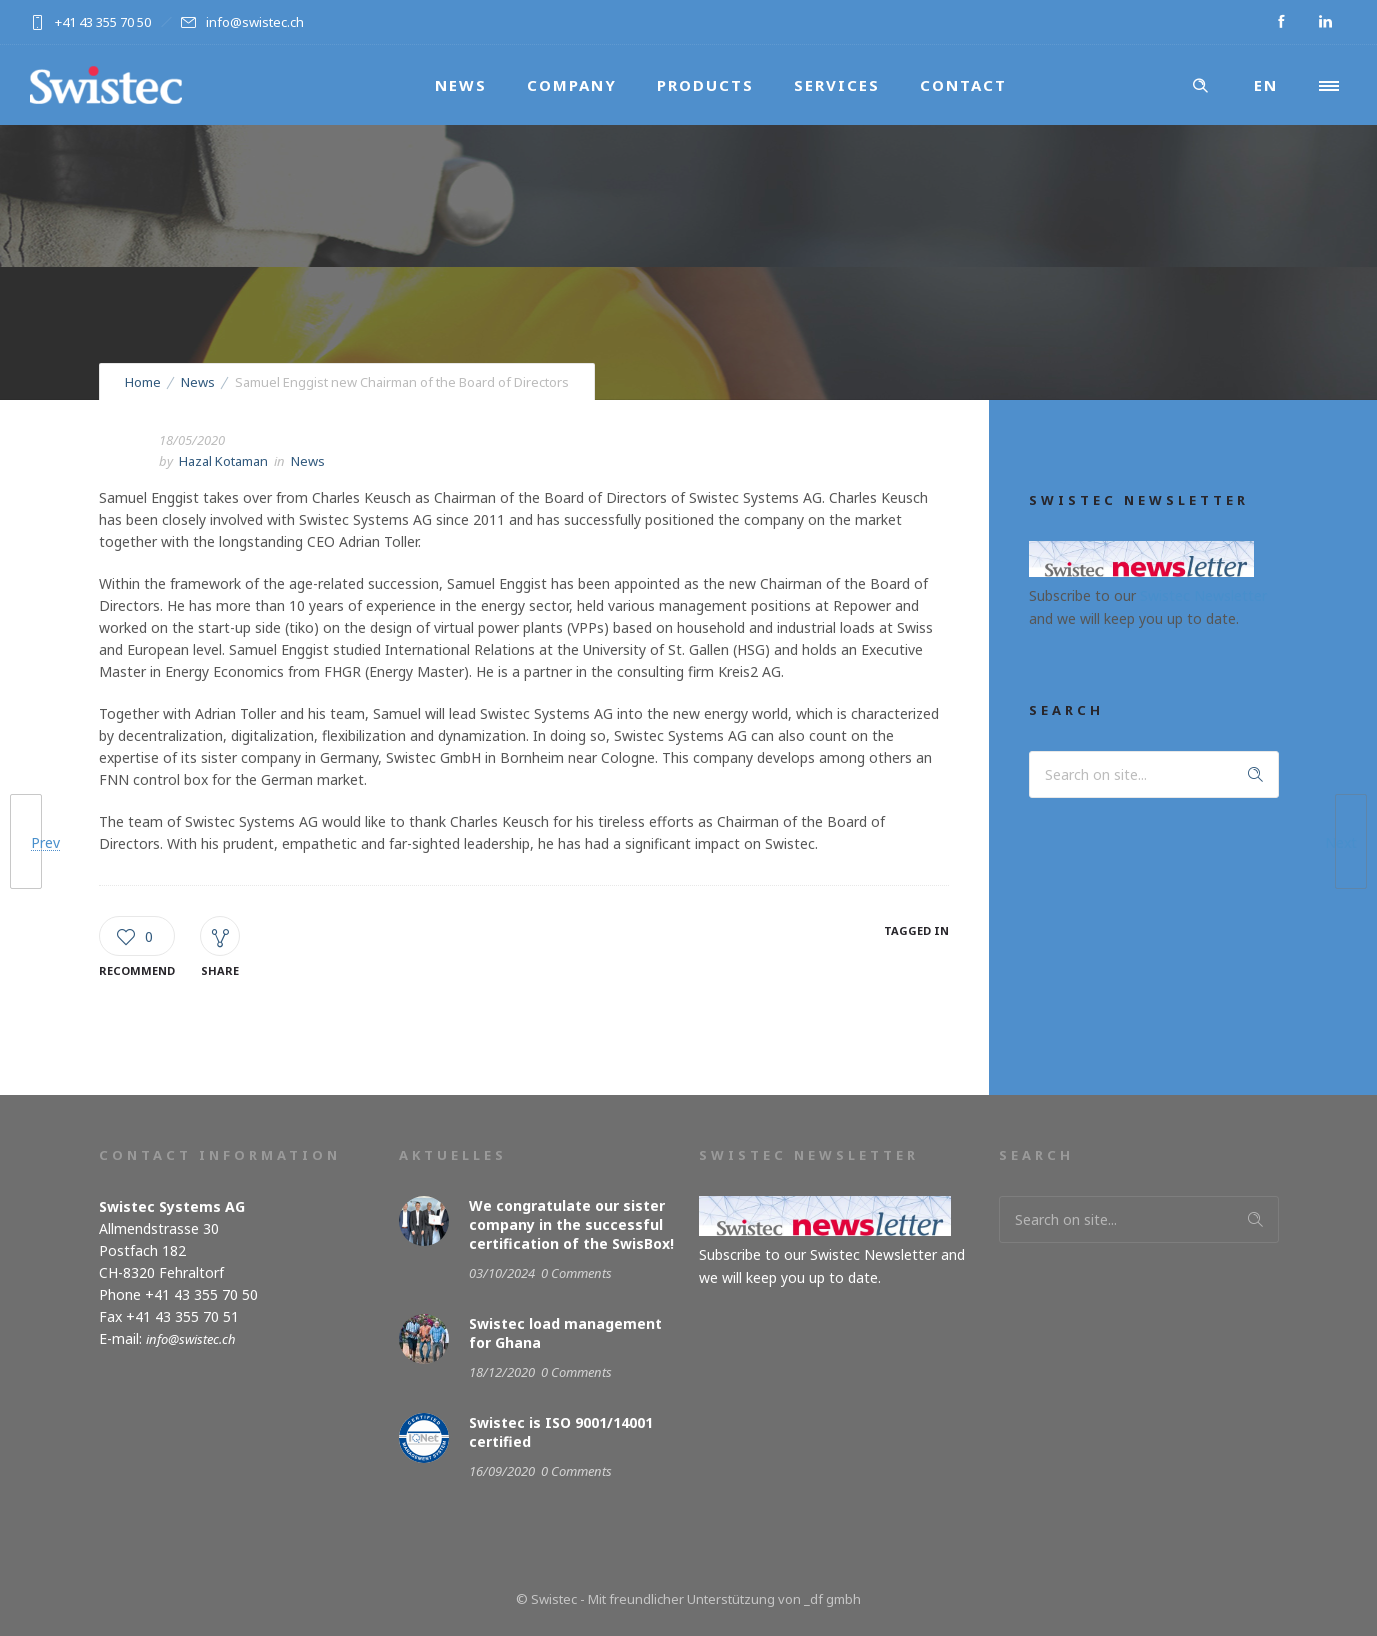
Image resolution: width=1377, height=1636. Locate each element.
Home (143, 382)
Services (837, 85)
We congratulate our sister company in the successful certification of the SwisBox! (571, 1224)
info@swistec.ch (191, 1339)
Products (705, 85)
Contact (963, 85)
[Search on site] (1154, 774)
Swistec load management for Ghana (565, 1333)
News (461, 85)
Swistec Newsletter (1203, 595)
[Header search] (1200, 86)
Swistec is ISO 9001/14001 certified (561, 1432)
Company (572, 85)
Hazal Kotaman (223, 461)
